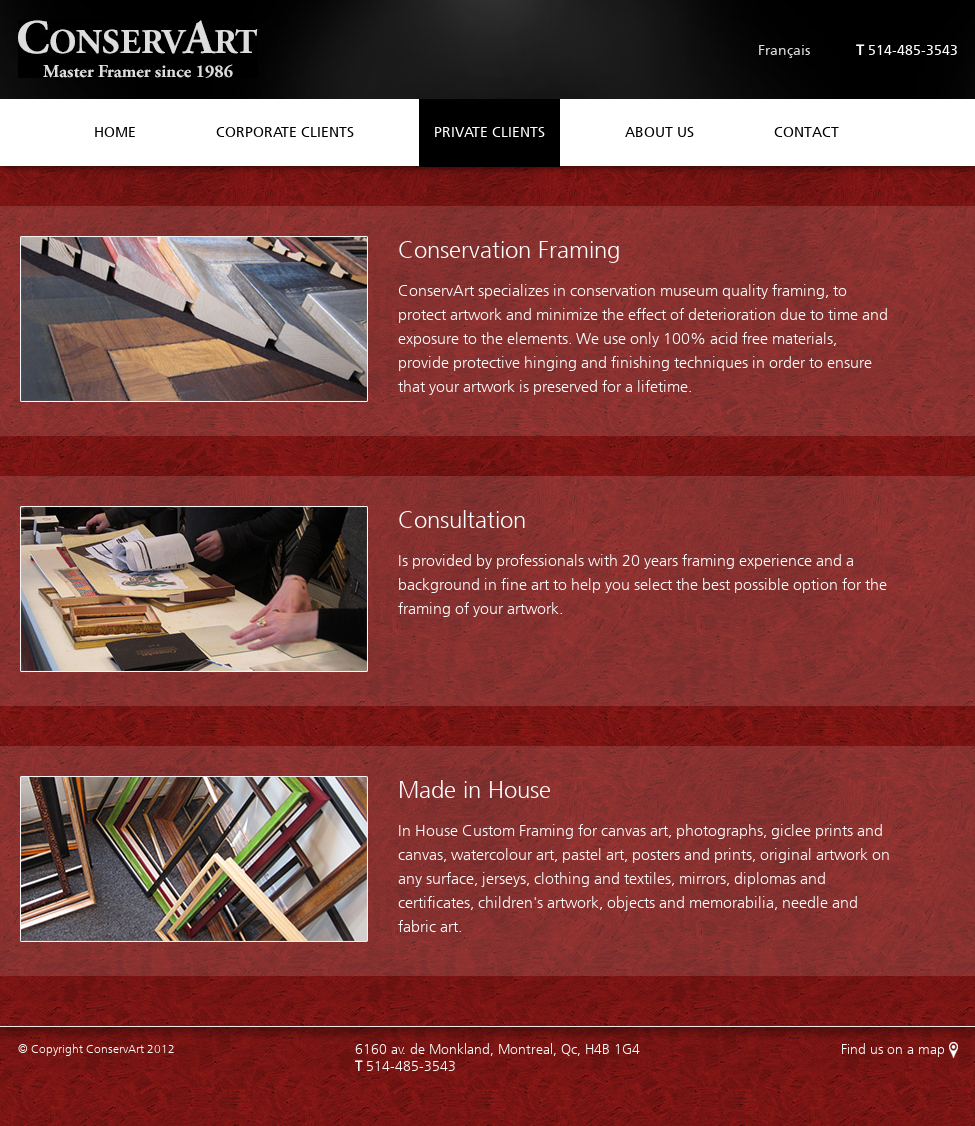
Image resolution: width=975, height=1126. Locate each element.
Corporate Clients (285, 132)
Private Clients (489, 132)
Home (115, 132)
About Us (659, 132)
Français (784, 50)
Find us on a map (893, 1049)
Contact (806, 132)
